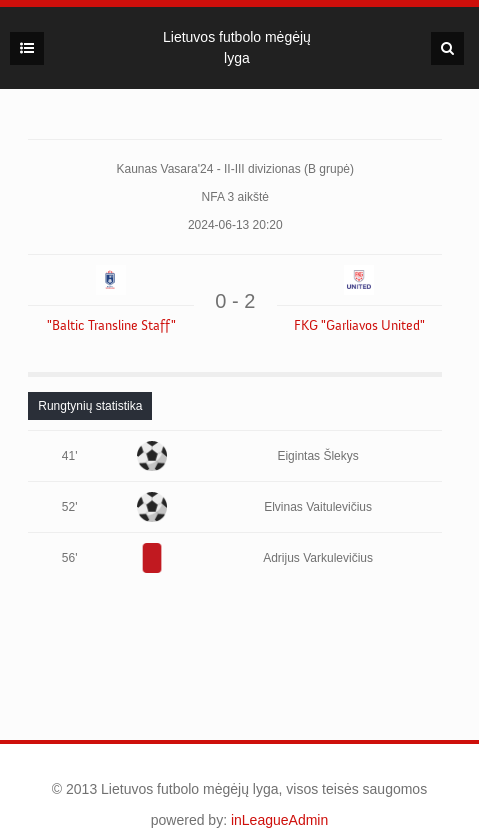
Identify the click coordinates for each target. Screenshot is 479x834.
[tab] (90, 406)
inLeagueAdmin (279, 820)
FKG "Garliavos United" (359, 326)
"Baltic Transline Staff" (111, 326)
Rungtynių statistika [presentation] (90, 406)
